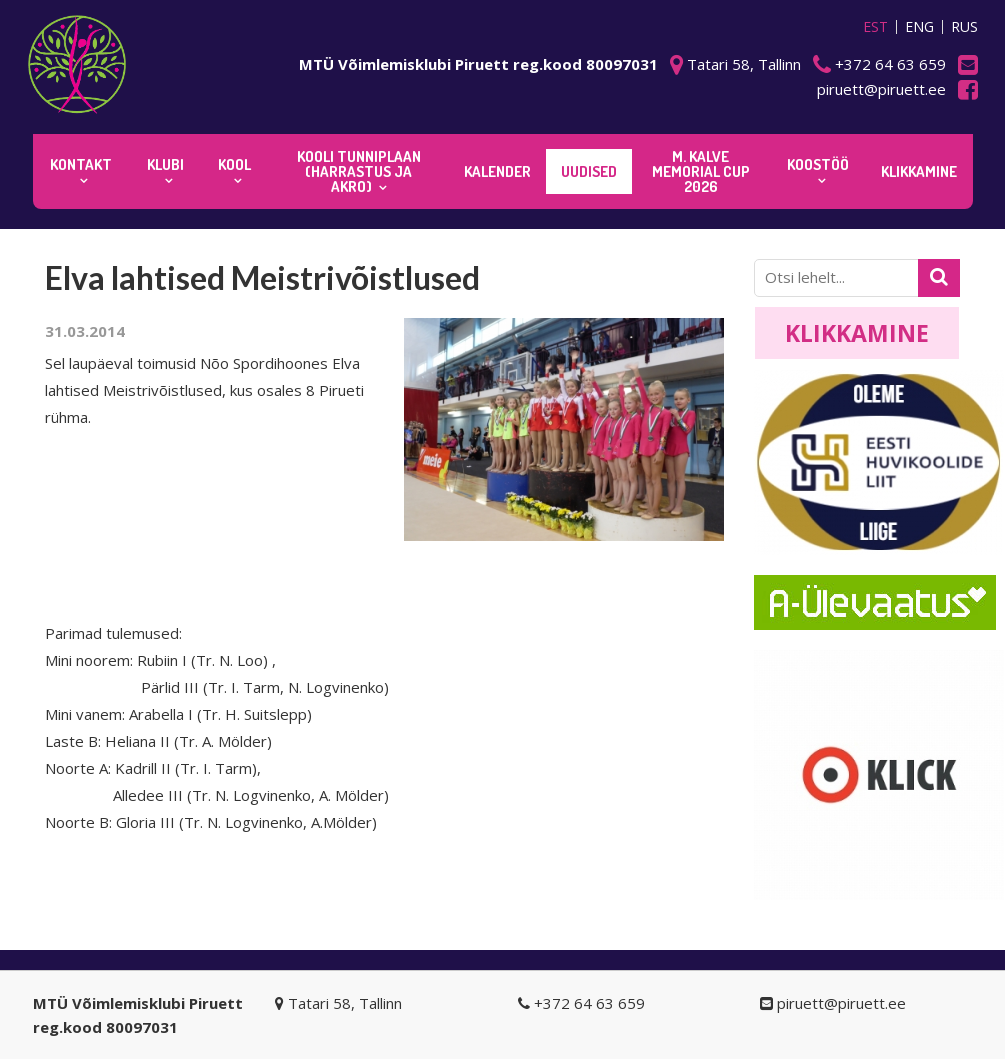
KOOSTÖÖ (818, 164)
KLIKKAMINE (919, 171)
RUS (964, 27)
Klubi (165, 164)
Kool (234, 164)
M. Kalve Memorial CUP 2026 (701, 171)
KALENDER (497, 171)
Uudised (589, 171)
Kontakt (81, 164)
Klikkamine (857, 333)
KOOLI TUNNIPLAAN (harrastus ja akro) (359, 171)
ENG (919, 27)
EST (875, 27)
